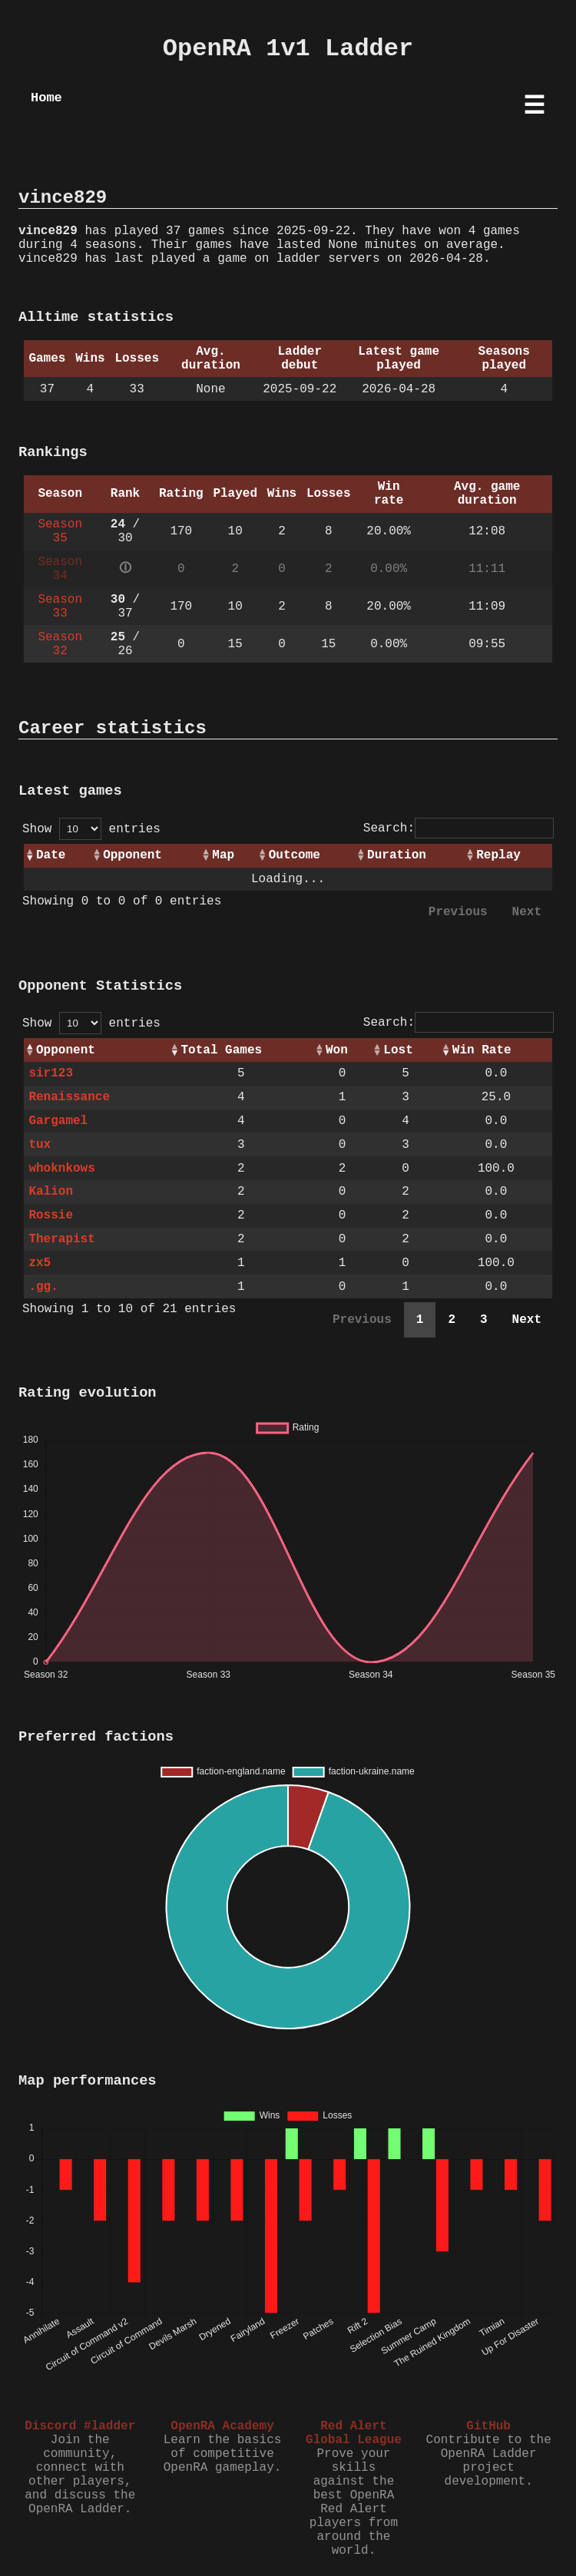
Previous (458, 912)
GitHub (488, 2426)
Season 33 (60, 606)
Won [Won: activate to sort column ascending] (337, 1050)
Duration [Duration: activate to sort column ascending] (396, 855)
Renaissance (69, 1097)
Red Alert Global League (354, 2433)
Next (526, 912)
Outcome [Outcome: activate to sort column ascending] (294, 855)
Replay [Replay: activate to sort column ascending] (498, 855)
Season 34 (60, 569)
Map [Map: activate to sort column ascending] (223, 855)
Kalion (50, 1192)
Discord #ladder (80, 2426)
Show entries (91, 829)
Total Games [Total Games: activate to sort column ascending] (221, 1050)
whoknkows (61, 1169)
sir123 (50, 1073)
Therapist (61, 1239)
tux (39, 1145)
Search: (458, 828)
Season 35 (60, 531)
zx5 (39, 1263)
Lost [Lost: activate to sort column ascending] (397, 1050)
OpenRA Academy (221, 2426)
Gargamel (58, 1121)
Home (46, 98)
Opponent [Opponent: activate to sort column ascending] (132, 855)
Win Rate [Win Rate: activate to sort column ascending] (481, 1050)
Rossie (50, 1215)
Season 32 (60, 644)
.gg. (43, 1287)
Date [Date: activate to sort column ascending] (50, 855)
